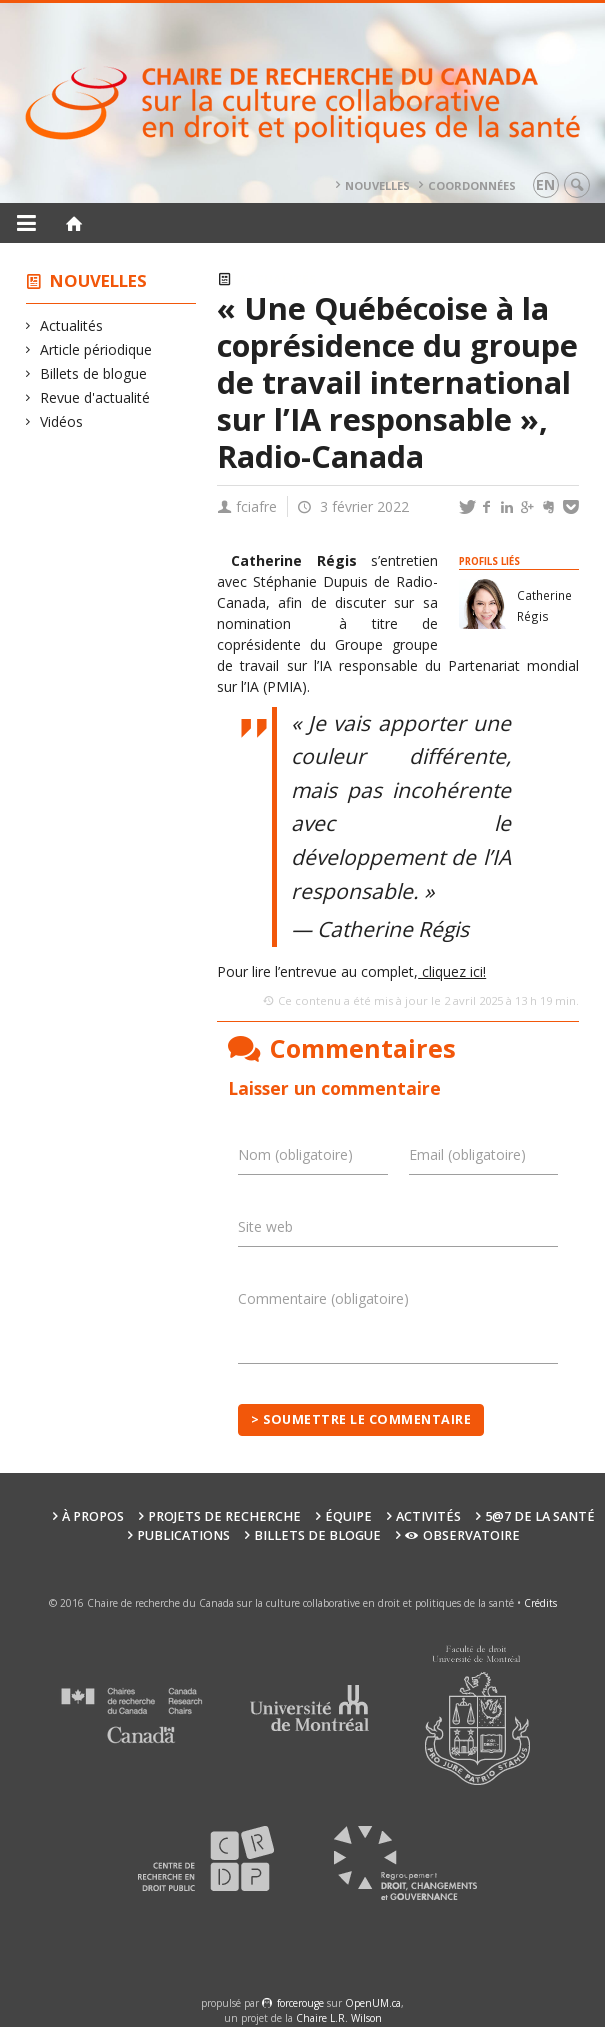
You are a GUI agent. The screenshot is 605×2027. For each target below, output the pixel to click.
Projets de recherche (224, 1516)
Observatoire (462, 1535)
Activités (428, 1516)
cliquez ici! (452, 971)
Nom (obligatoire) (295, 1154)
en (545, 184)
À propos (93, 1516)
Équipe (348, 1516)
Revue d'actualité (95, 397)
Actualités (72, 325)
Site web (265, 1226)
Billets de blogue (94, 373)
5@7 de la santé (540, 1516)
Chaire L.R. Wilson (339, 2018)
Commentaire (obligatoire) (323, 1298)
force (300, 2003)
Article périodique (96, 349)
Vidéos (62, 421)
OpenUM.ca (373, 2003)
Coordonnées (472, 185)
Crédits (540, 1603)
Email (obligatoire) (467, 1154)
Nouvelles (377, 185)
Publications (183, 1535)
